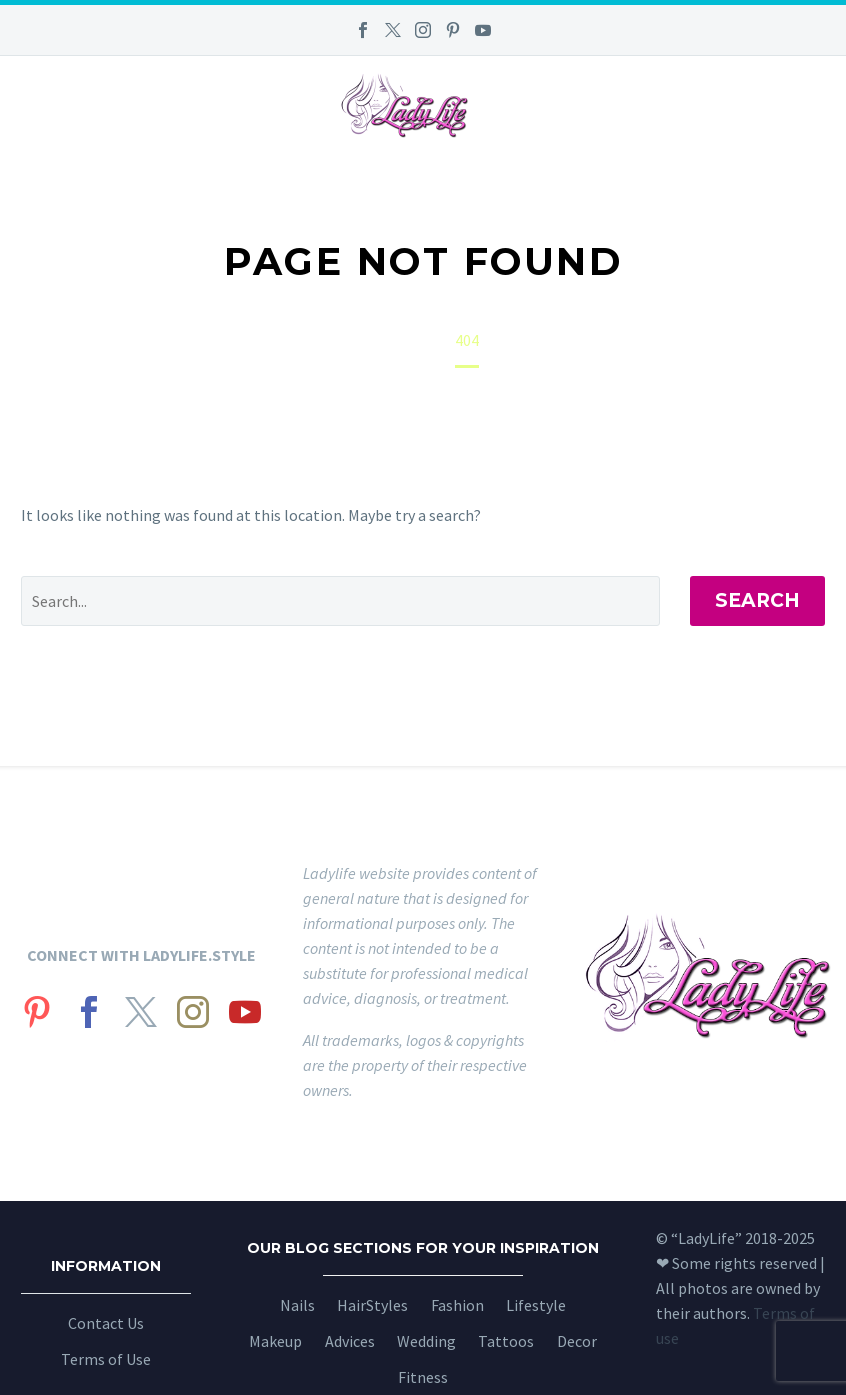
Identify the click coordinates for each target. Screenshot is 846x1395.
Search (757, 600)
